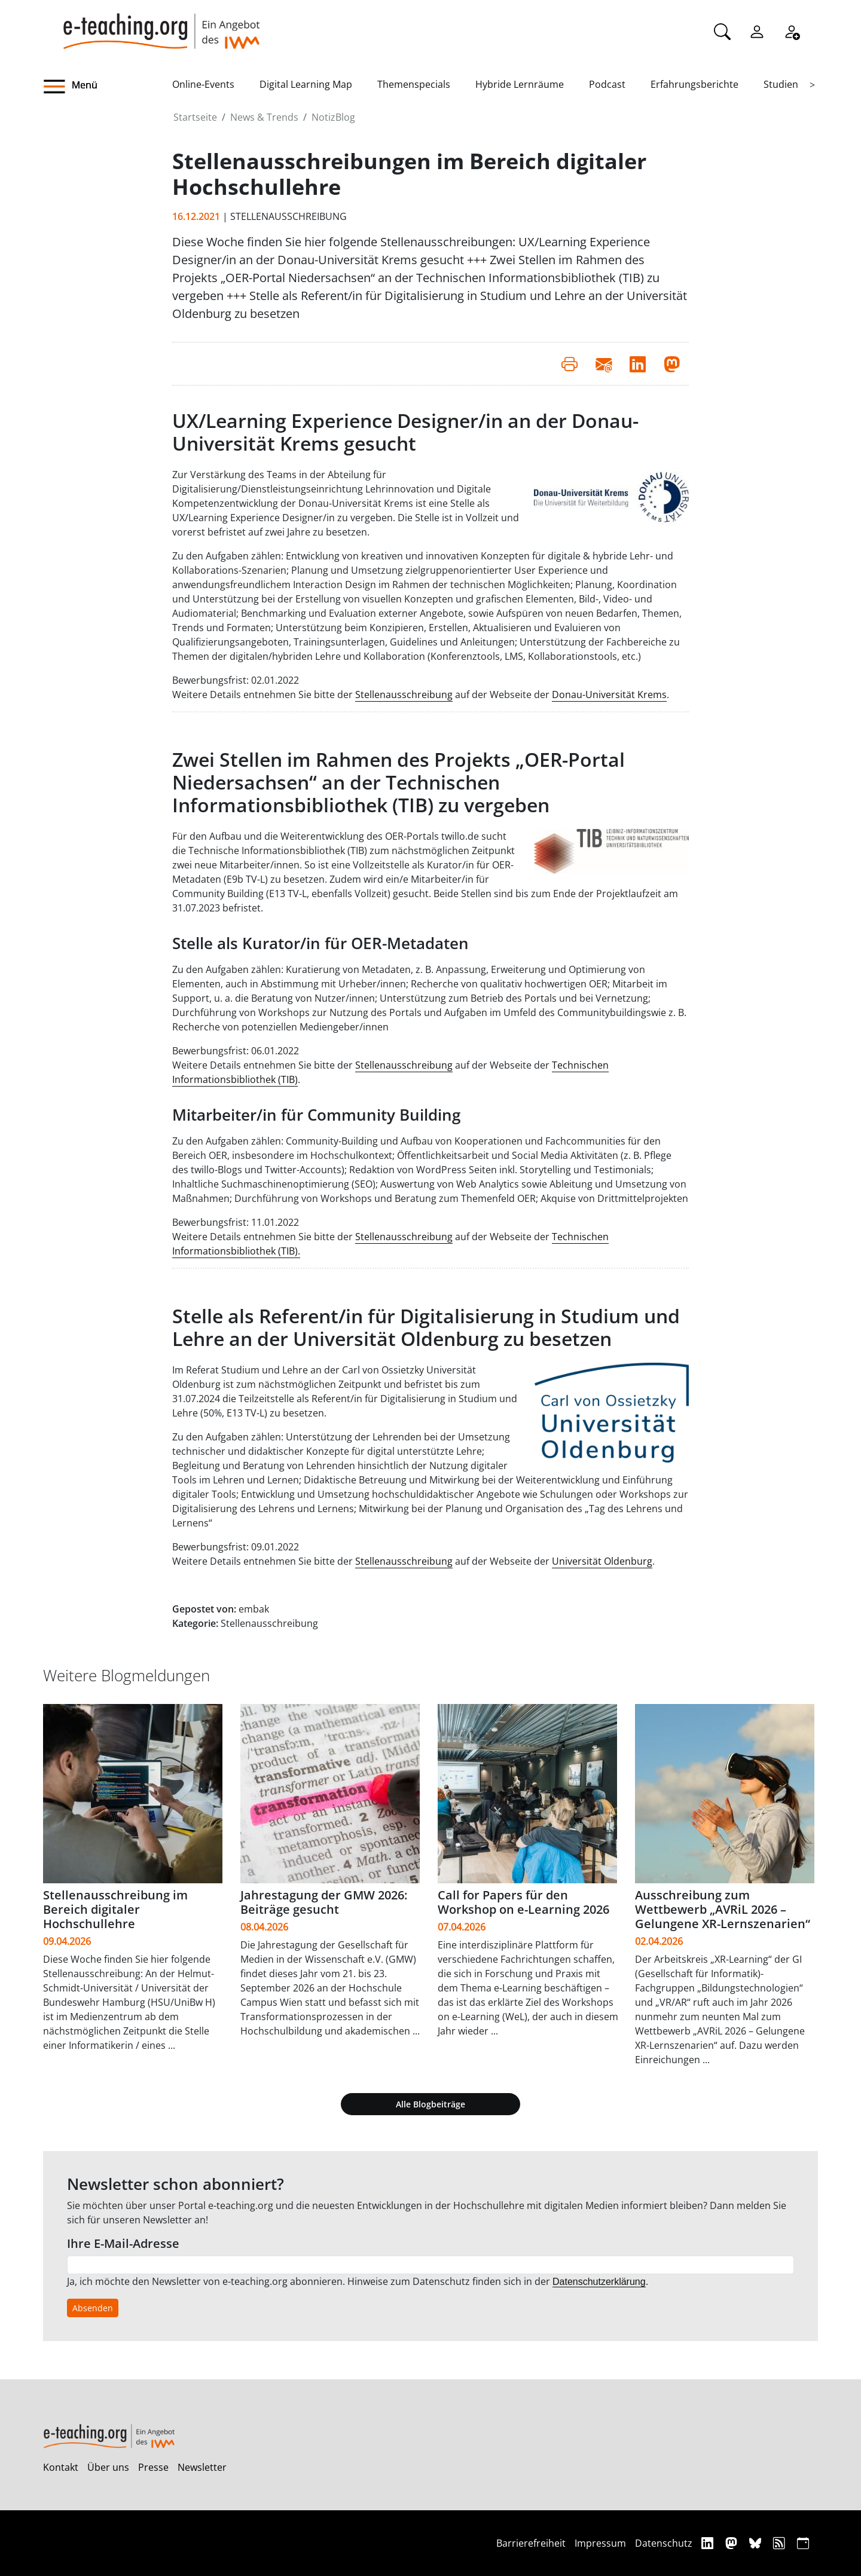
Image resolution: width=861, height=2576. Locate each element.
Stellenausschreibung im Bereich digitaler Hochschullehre (115, 1909)
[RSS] (780, 2543)
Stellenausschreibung (404, 694)
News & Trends (264, 117)
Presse (153, 2467)
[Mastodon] (732, 2543)
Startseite (195, 117)
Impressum (600, 2543)
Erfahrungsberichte (694, 84)
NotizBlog (333, 117)
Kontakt (60, 2467)
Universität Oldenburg (602, 1561)
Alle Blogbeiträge (430, 2104)
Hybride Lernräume (519, 84)
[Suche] (722, 30)
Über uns (108, 2467)
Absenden (92, 2308)
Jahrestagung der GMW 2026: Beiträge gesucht (323, 1902)
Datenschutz (663, 2543)
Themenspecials (413, 84)
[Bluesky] (756, 2543)
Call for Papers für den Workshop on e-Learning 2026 (523, 1902)
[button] (107, 87)
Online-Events (203, 84)
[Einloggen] (757, 30)
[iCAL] (803, 2543)
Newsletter (202, 2467)
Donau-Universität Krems (609, 694)
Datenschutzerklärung (599, 2282)
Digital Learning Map (305, 84)
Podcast (607, 84)
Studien (781, 84)
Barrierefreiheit (531, 2543)
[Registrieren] (791, 30)
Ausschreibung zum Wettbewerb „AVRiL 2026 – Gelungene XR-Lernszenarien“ (722, 1909)
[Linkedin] (708, 2543)
